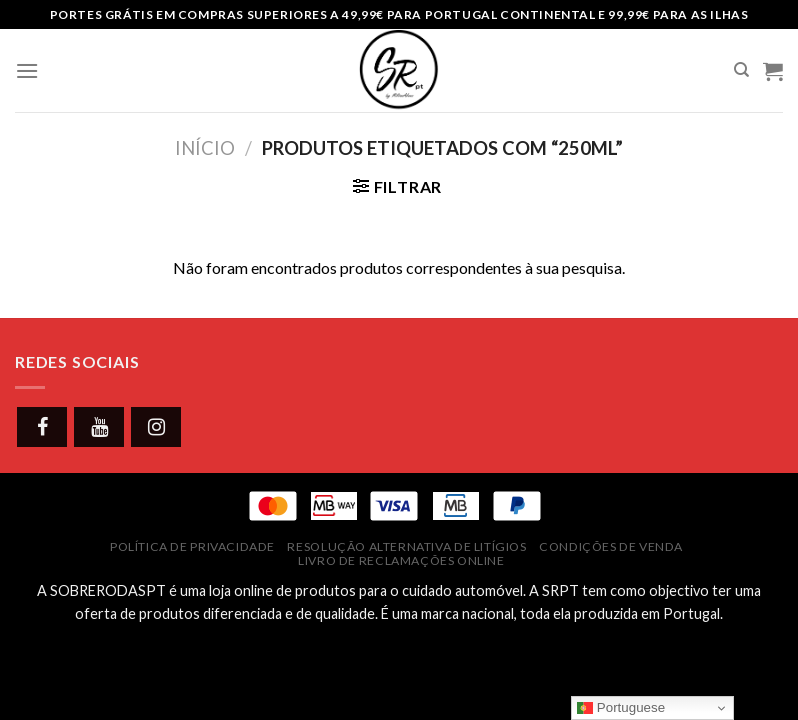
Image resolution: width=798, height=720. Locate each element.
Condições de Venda (611, 546)
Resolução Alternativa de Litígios (406, 546)
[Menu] (27, 70)
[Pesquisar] (741, 70)
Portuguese (621, 708)
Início (205, 148)
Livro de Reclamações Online (401, 560)
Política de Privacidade (192, 546)
